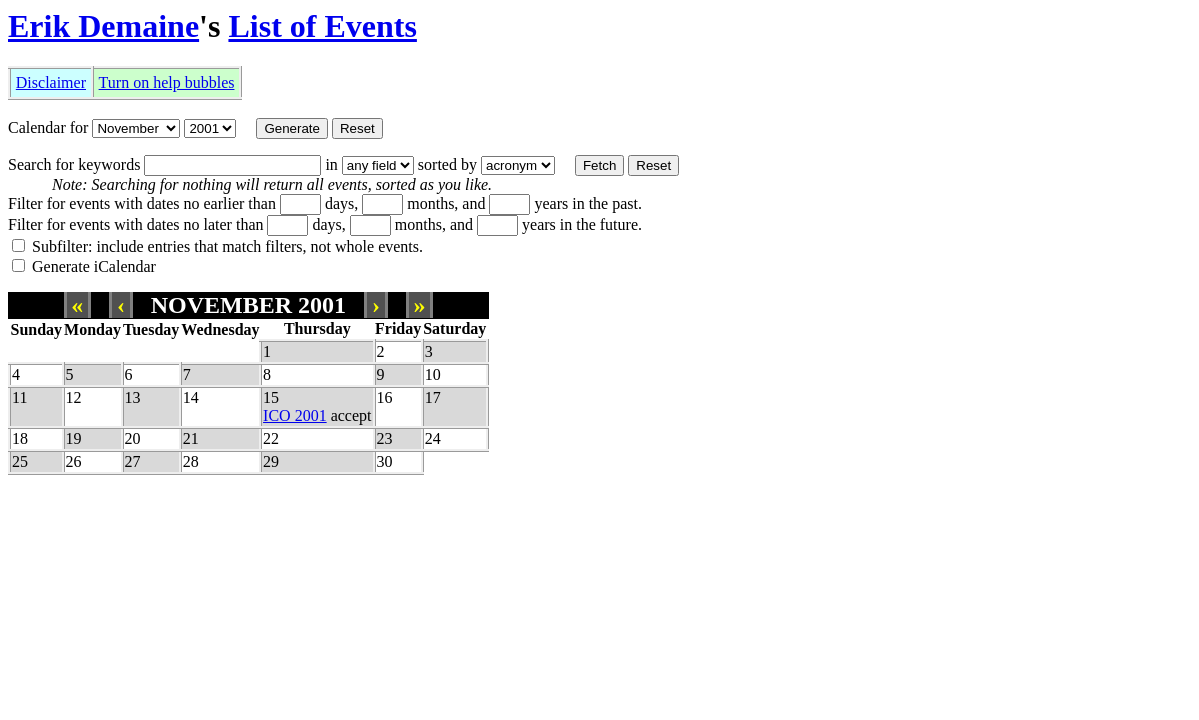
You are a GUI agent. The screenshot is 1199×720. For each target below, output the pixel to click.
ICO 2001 (295, 415)
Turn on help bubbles (167, 82)
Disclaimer (51, 82)
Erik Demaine (103, 26)
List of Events (322, 26)
